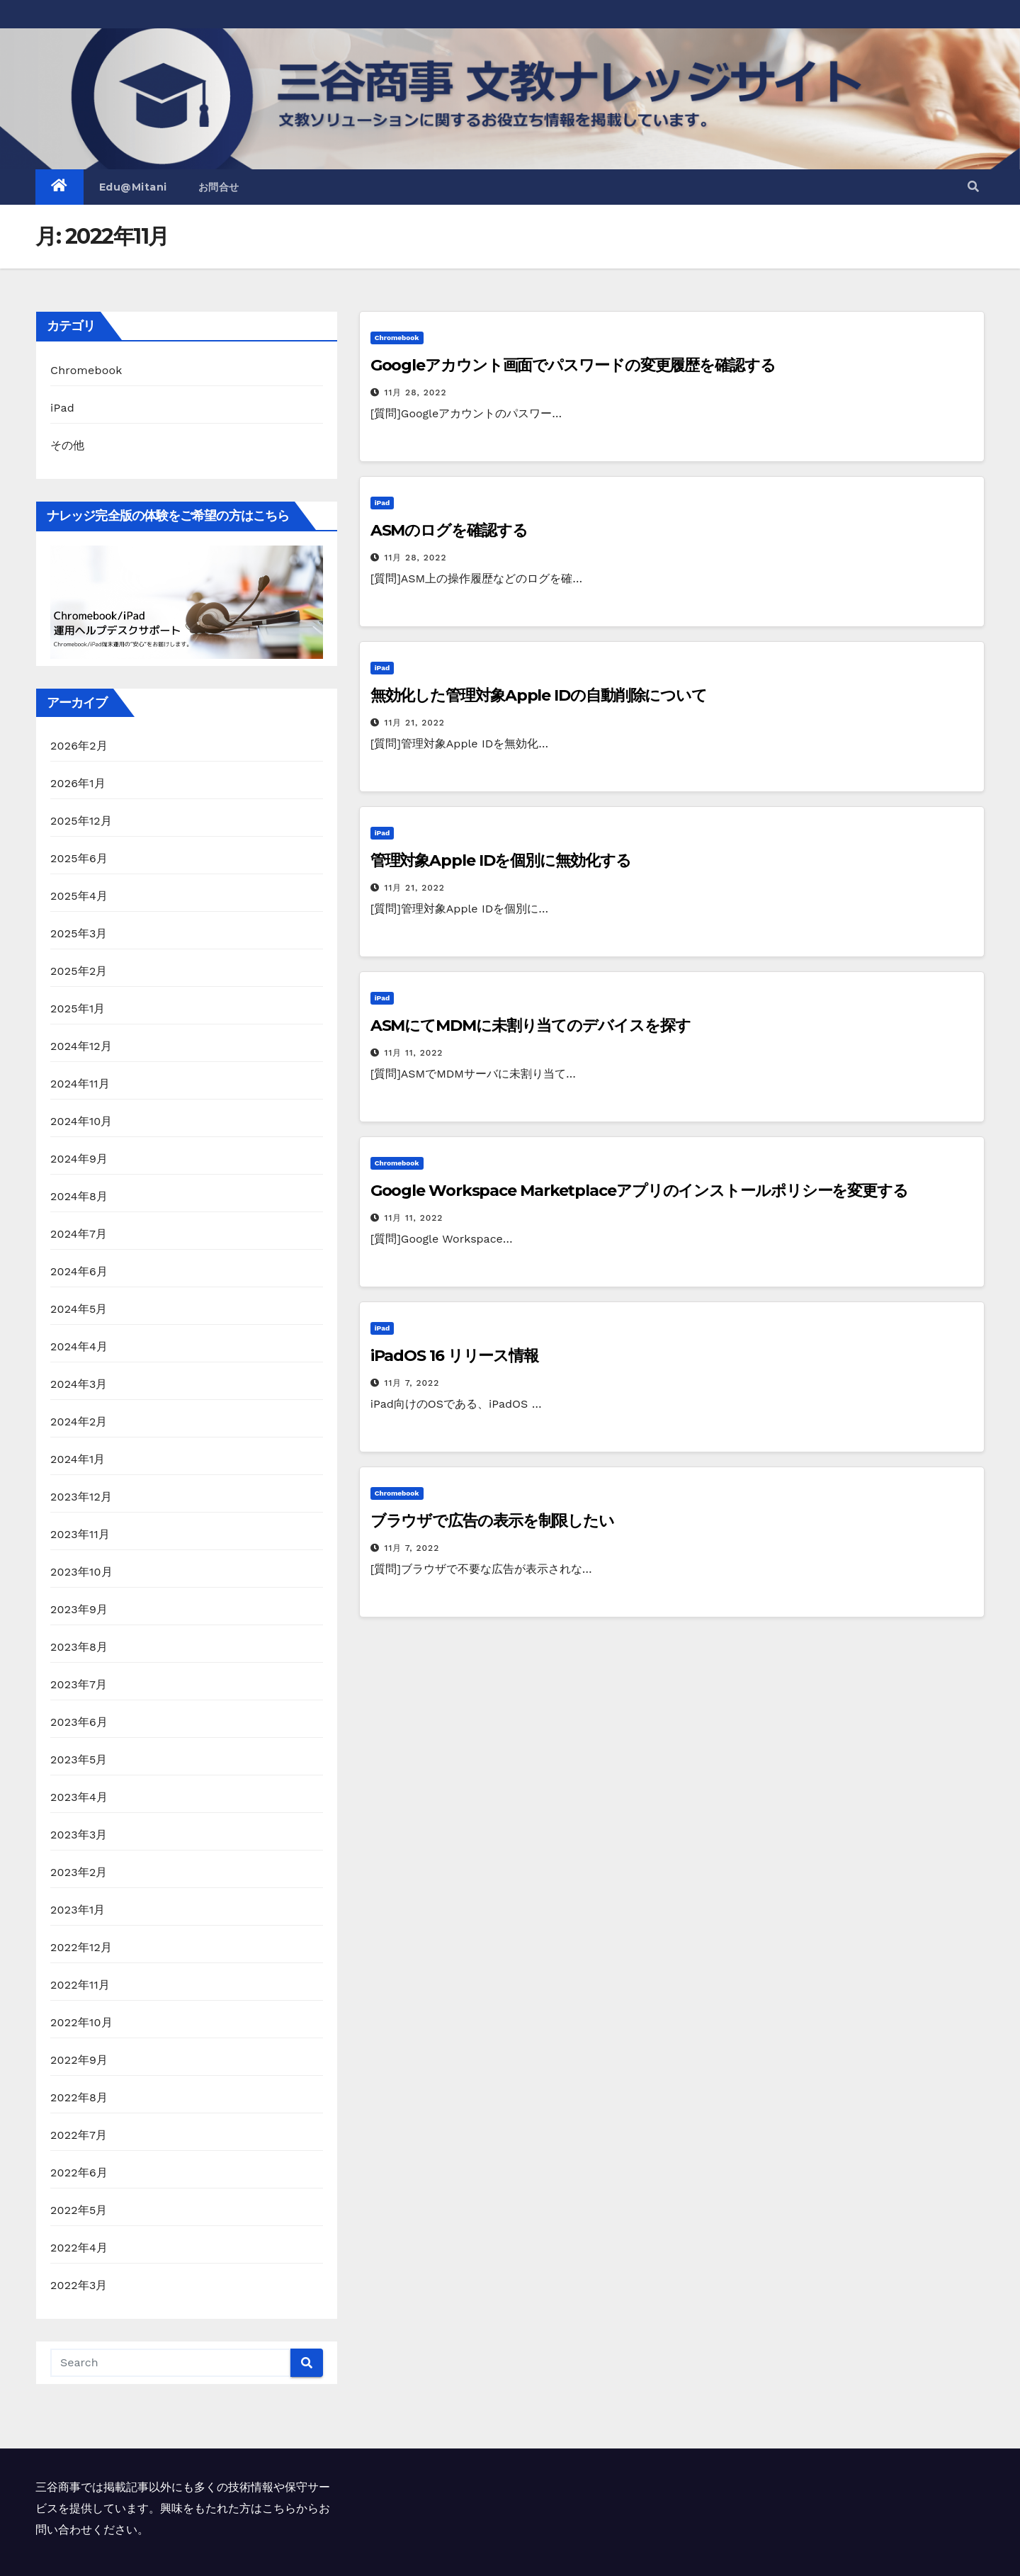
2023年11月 (80, 1534)
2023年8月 (79, 1647)
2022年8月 (79, 2097)
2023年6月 (79, 1722)
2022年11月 (80, 1985)
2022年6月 (79, 2172)
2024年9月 (79, 1158)
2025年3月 (79, 933)
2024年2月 (79, 1421)
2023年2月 (79, 1872)
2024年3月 (79, 1384)
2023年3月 (79, 1834)
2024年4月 (79, 1346)
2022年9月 (79, 2060)
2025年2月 (79, 971)
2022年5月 (79, 2210)
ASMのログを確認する (449, 530)
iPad (62, 407)
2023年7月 (78, 1684)
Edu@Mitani (133, 187)
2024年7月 (78, 1234)
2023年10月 (81, 1571)
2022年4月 (79, 2247)
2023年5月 (79, 1759)
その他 (67, 445)
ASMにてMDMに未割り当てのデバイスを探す (530, 1025)
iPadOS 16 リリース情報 (454, 1355)
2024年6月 (79, 1271)
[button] (973, 186)
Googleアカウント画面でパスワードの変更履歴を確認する (573, 365)
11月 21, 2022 (415, 723)
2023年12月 (81, 1496)
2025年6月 (79, 858)
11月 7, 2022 (412, 1383)
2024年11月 (80, 1083)
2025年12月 (81, 820)
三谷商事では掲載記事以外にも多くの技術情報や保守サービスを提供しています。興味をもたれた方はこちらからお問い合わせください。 (182, 2508)
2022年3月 (79, 2285)
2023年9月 (79, 1609)
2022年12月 (81, 1947)
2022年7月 (78, 2135)
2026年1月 (78, 783)
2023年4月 (79, 1797)
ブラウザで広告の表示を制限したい (492, 1520)
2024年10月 (81, 1121)
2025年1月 (78, 1008)
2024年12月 (81, 1046)
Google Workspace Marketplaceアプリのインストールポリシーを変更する (639, 1190)
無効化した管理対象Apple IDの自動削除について (538, 695)
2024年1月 (78, 1459)
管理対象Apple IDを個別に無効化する (500, 860)
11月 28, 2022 (416, 392)
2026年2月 (79, 745)
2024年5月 (79, 1309)
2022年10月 (81, 2022)
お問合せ (218, 187)
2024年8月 (79, 1196)
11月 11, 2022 (414, 1053)
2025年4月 (79, 896)
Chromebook (86, 370)
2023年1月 (78, 1909)
